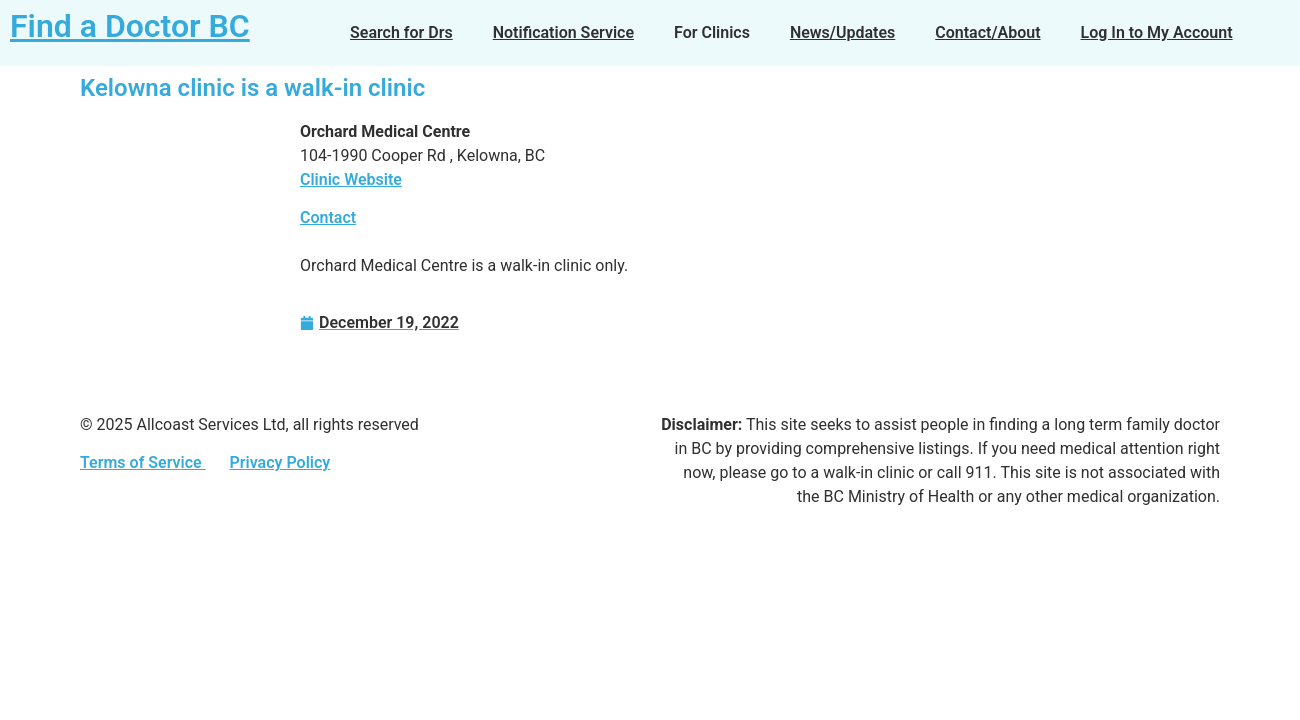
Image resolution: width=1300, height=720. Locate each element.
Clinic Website (351, 179)
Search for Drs (401, 32)
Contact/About (987, 32)
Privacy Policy (279, 462)
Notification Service (563, 32)
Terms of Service (143, 462)
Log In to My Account (1157, 32)
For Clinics (712, 32)
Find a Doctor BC (130, 26)
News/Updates (842, 32)
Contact (328, 217)
